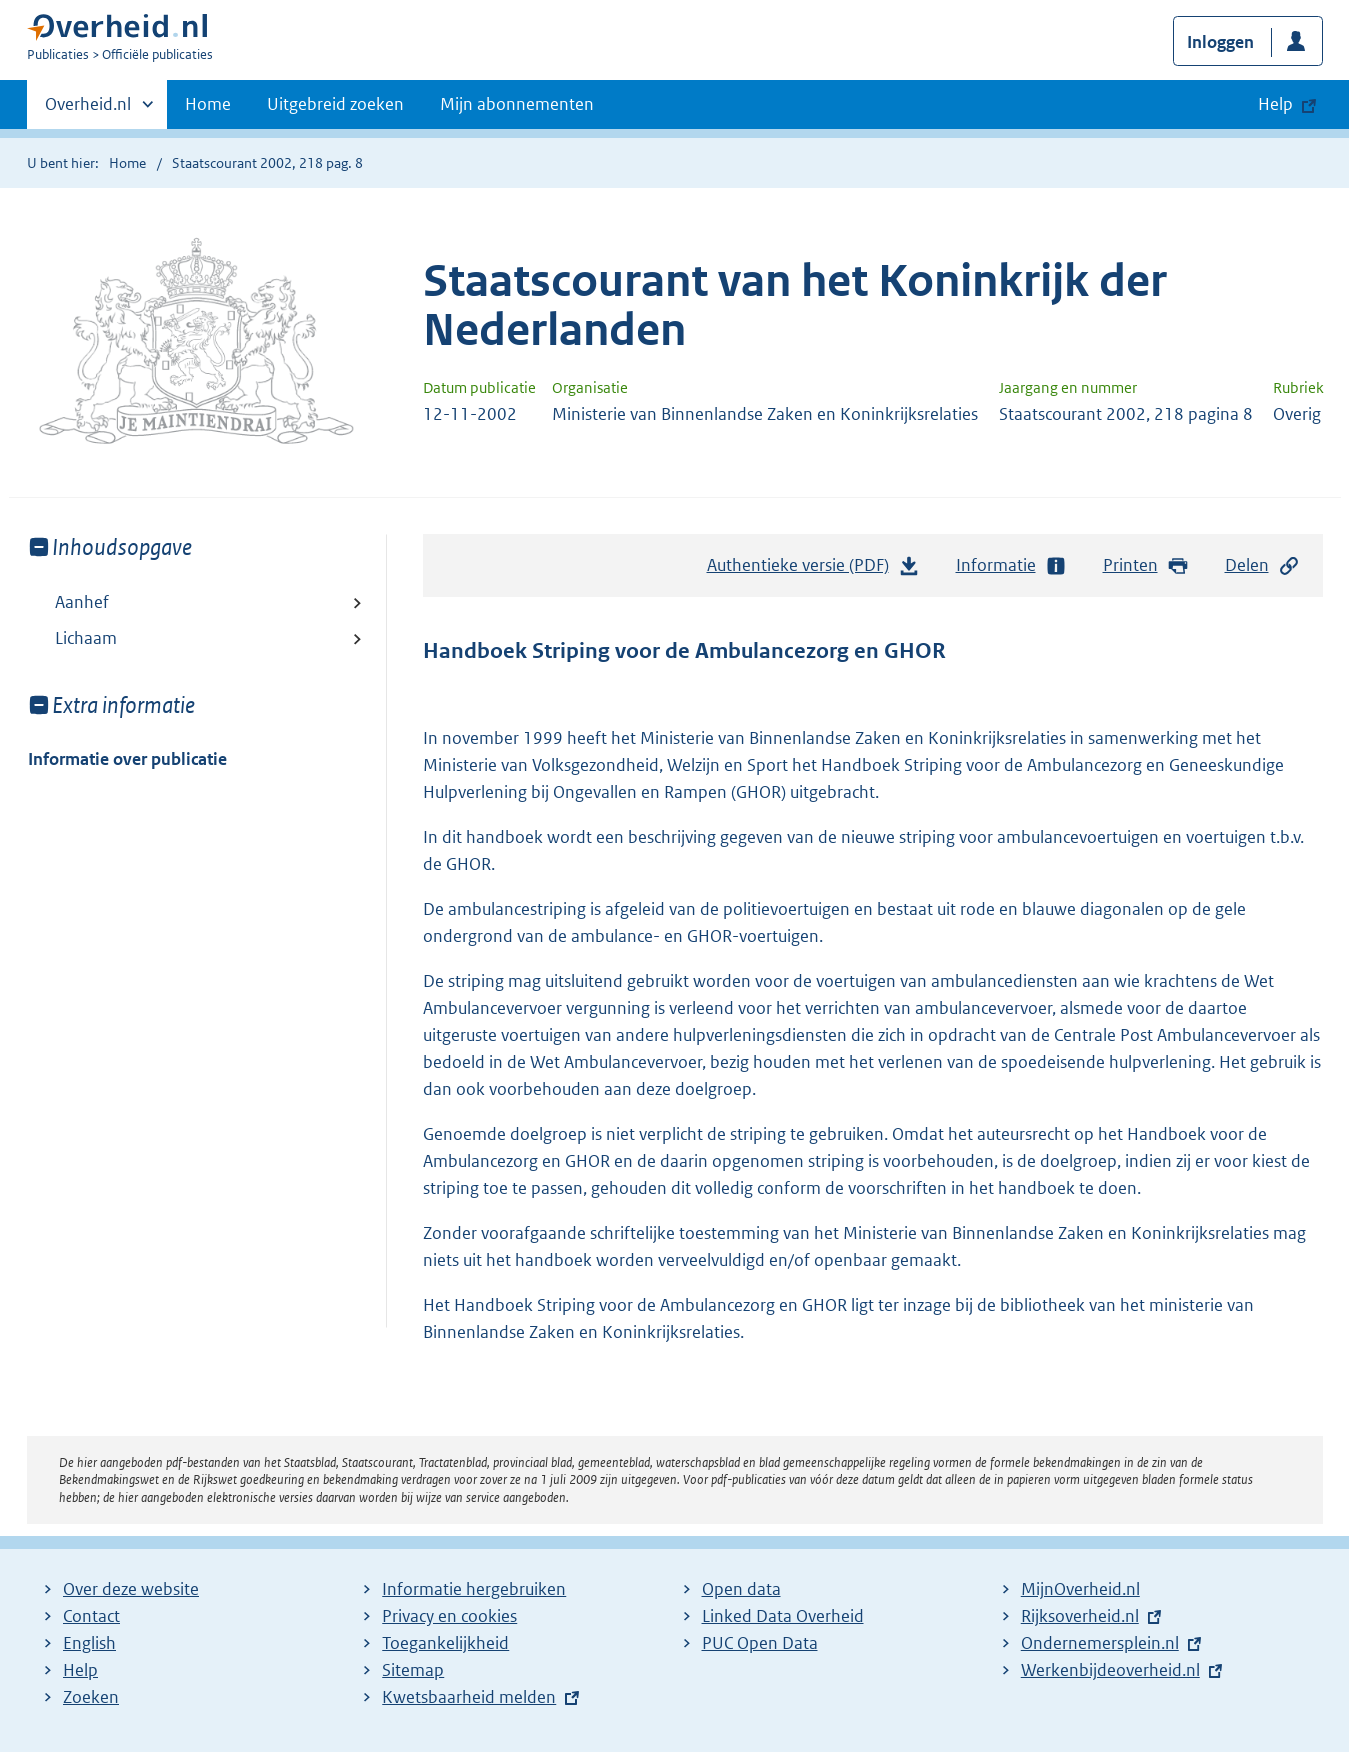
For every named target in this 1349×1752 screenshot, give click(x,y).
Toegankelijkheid (445, 1643)
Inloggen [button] (1220, 42)
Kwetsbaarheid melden (469, 1697)
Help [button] (1275, 104)
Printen (1146, 565)
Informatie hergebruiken (474, 1589)
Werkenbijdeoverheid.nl (1110, 1670)
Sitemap (413, 1670)
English (89, 1643)
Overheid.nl (88, 110)
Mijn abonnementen (517, 104)
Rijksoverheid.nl (1080, 1616)
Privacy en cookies (449, 1616)
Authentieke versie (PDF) (814, 570)
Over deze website (131, 1589)
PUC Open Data (760, 1643)
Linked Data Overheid (783, 1616)
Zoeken (91, 1697)
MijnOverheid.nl (1080, 1589)
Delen (1263, 565)
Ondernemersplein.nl (1100, 1643)
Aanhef (82, 602)
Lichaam (86, 638)
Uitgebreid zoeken (335, 104)
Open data (741, 1589)
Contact (91, 1616)
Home (208, 104)
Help (80, 1670)
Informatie (1012, 565)
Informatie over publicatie (127, 759)
